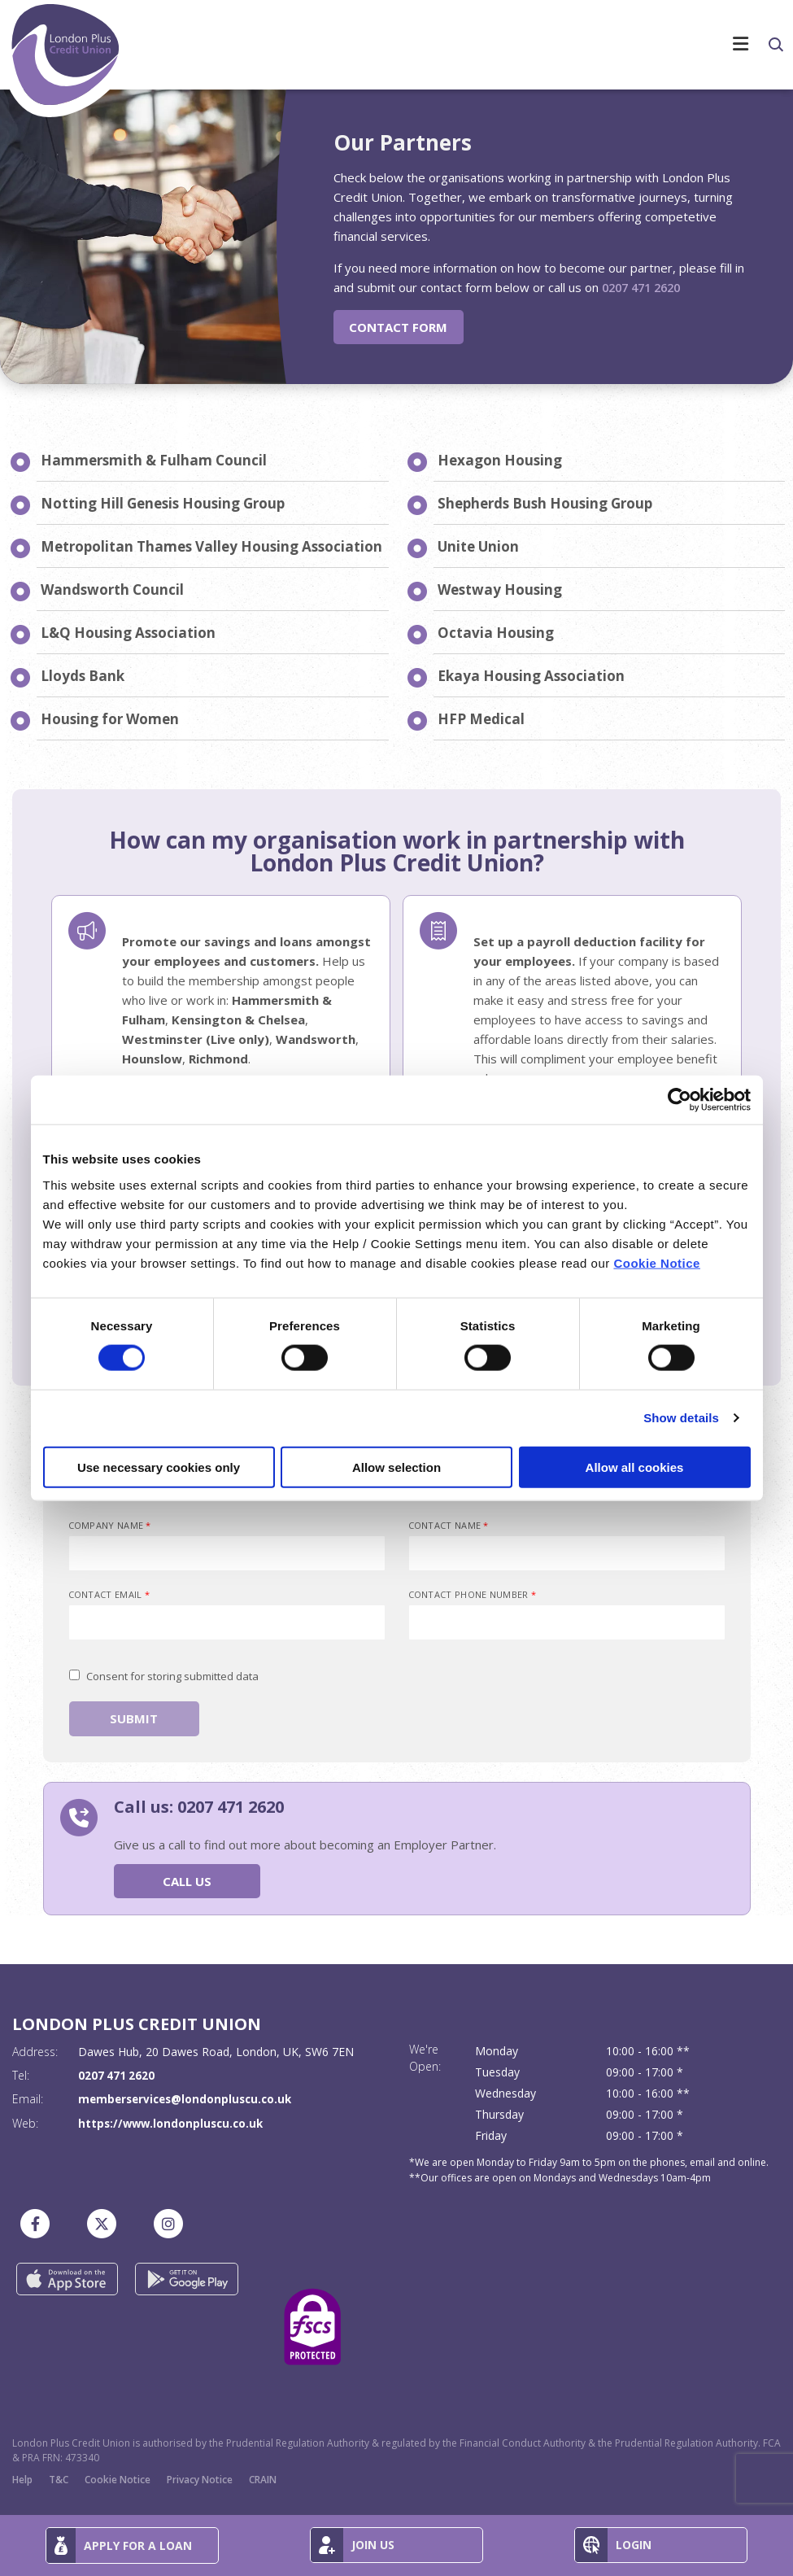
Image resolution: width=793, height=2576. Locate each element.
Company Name (109, 1525)
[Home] (67, 60)
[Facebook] (39, 2223)
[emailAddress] (227, 1622)
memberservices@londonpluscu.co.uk (189, 2099)
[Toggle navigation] (463, 3)
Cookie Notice (656, 1262)
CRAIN (263, 2479)
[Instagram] (172, 2223)
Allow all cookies (635, 1467)
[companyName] (227, 1553)
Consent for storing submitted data (172, 1676)
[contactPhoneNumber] (567, 1622)
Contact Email (109, 1594)
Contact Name (448, 1525)
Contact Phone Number (472, 1594)
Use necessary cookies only (158, 1467)
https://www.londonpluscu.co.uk (173, 2122)
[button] (774, 45)
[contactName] (567, 1553)
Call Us (187, 1880)
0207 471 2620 (645, 287)
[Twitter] (105, 2223)
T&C (58, 2479)
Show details (681, 1418)
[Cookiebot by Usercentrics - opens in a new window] (679, 1100)
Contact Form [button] (398, 326)
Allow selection (396, 1467)
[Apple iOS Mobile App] (67, 2278)
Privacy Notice (200, 2479)
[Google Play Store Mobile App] (186, 2278)
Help (22, 2479)
